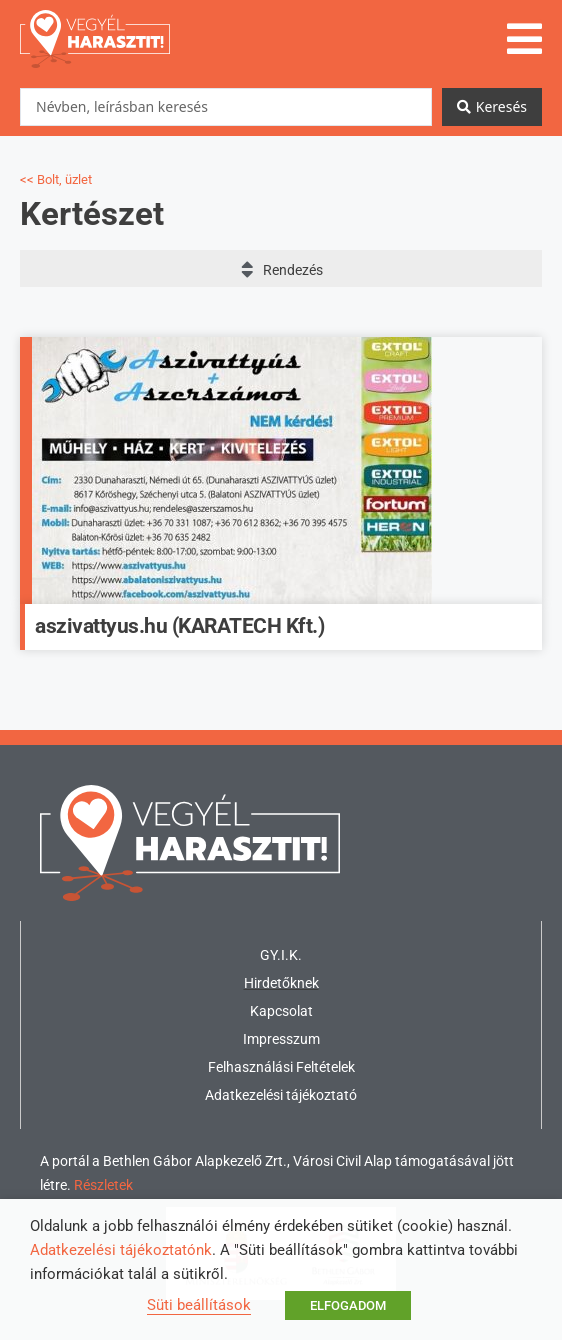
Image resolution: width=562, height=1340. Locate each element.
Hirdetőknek (281, 983)
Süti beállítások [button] (199, 1305)
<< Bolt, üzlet (56, 179)
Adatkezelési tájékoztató (281, 1095)
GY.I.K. (281, 955)
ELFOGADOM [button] (348, 1305)
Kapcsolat (281, 1011)
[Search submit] (492, 107)
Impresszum (281, 1039)
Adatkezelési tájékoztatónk (121, 1250)
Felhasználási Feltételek (281, 1067)
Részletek (103, 1185)
